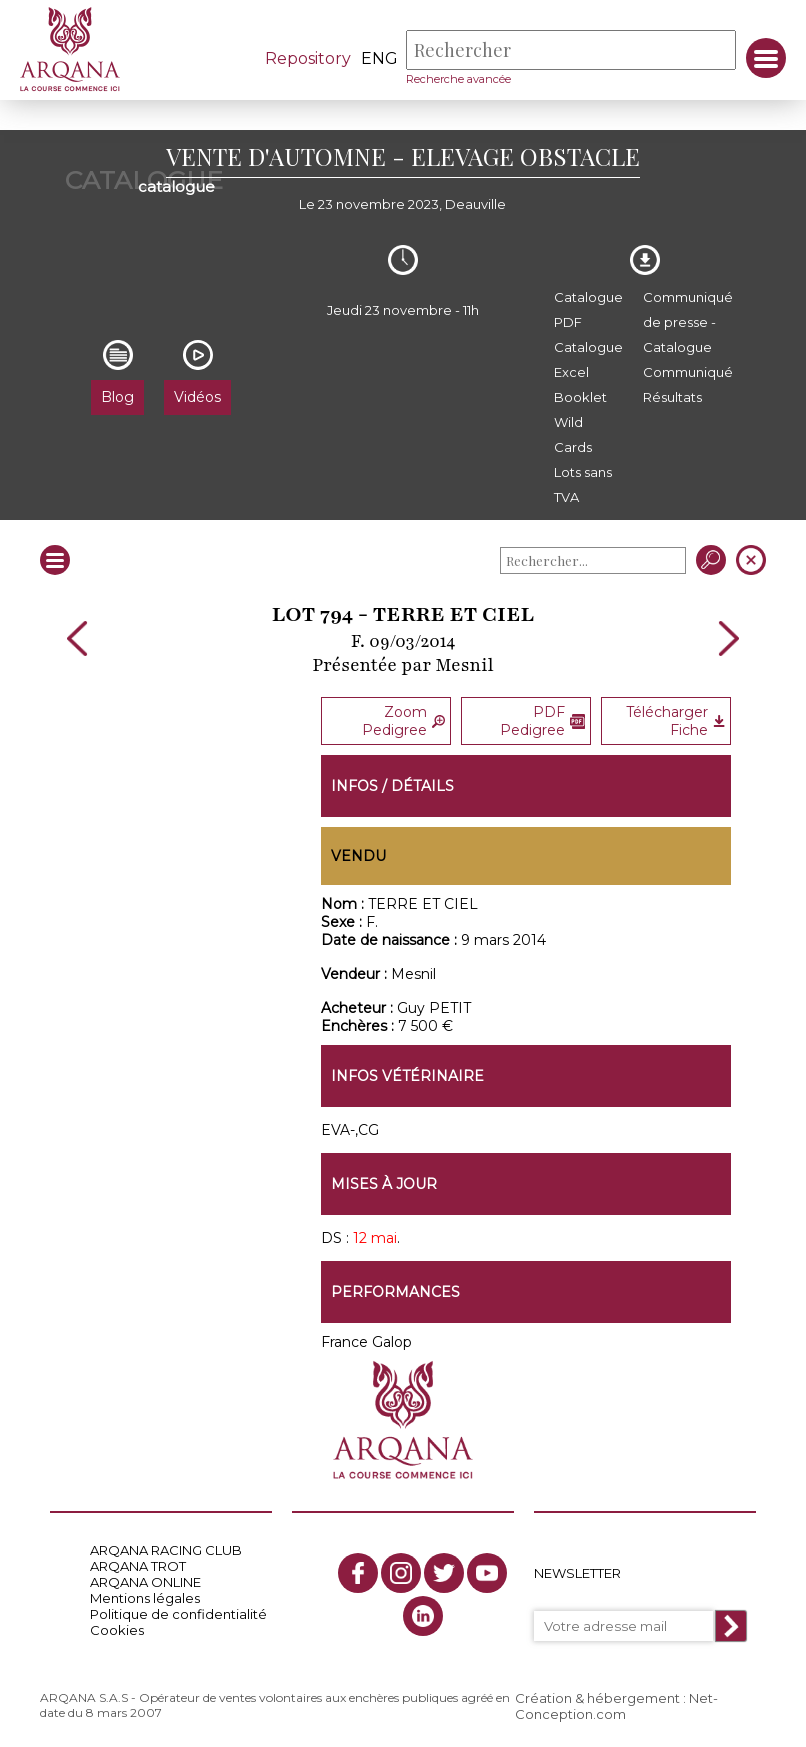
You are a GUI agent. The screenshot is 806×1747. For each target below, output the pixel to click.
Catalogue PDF (588, 309)
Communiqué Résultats (688, 384)
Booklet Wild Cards (580, 422)
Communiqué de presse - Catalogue (688, 322)
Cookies (117, 1630)
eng (379, 58)
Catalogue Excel (588, 359)
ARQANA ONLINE (145, 1582)
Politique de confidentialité (178, 1614)
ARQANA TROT (138, 1566)
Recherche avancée (458, 79)
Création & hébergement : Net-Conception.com (616, 1706)
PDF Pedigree (542, 721)
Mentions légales (145, 1598)
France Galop (366, 1342)
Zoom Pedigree (403, 721)
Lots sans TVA (583, 484)
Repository (308, 58)
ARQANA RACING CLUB (166, 1550)
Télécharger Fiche (675, 721)
